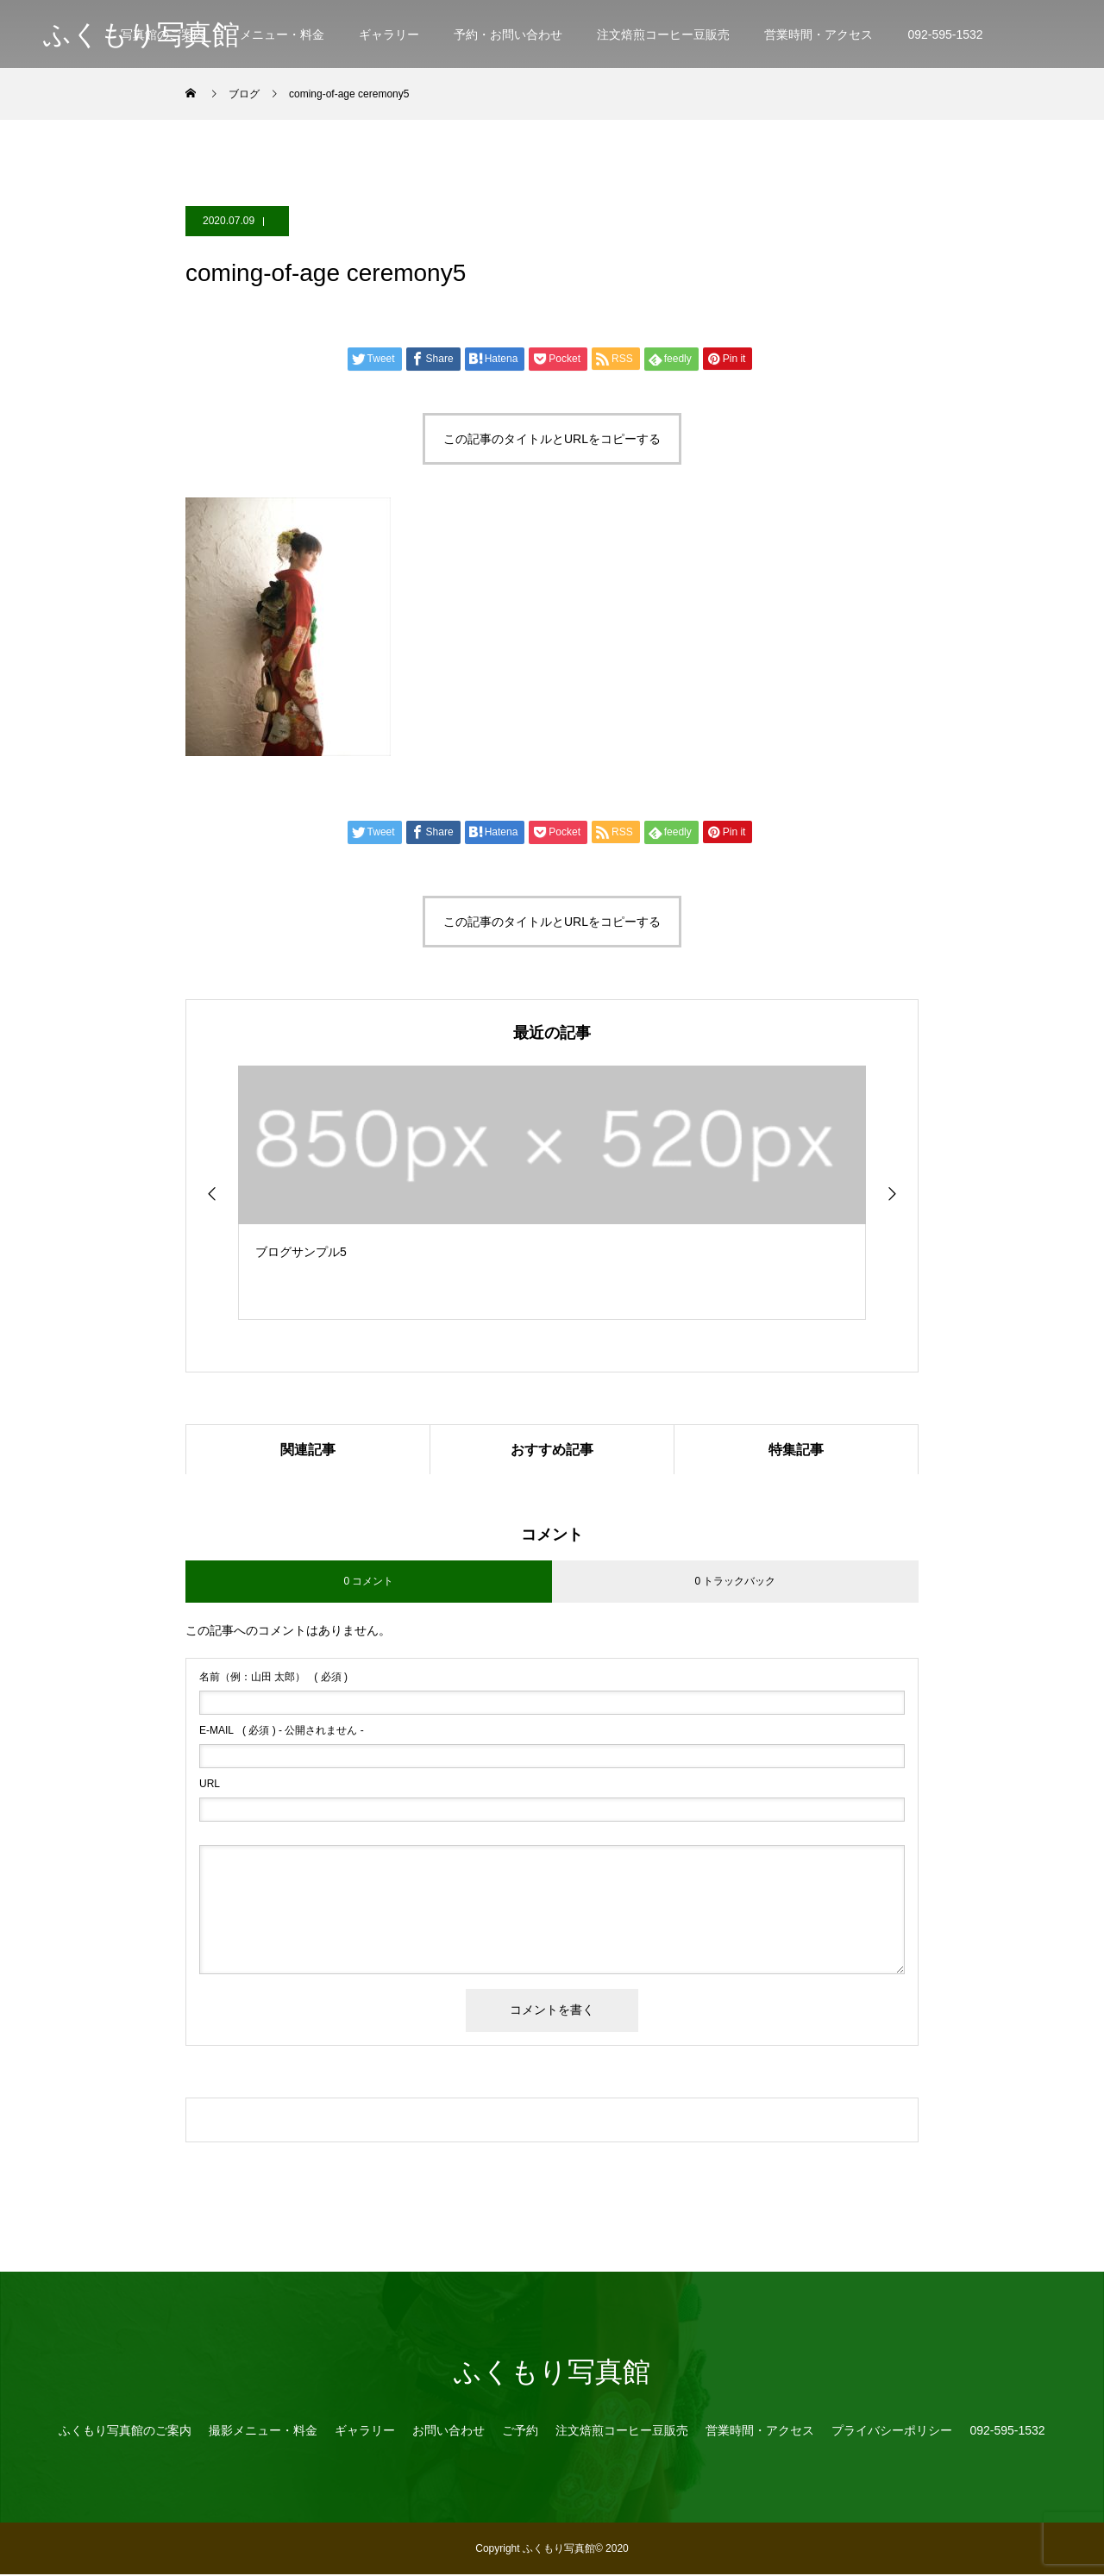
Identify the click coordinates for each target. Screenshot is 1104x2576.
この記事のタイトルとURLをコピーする (552, 439)
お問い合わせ (448, 2432)
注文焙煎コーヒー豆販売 (663, 34)
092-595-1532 (944, 34)
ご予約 (520, 2432)
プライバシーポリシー (891, 2432)
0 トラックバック (734, 1583)
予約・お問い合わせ (508, 34)
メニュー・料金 (282, 34)
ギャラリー (389, 34)
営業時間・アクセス (818, 34)
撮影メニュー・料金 (263, 2432)
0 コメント (368, 1583)
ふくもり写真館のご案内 (125, 2432)
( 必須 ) (273, 1678)
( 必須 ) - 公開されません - (281, 1732)
